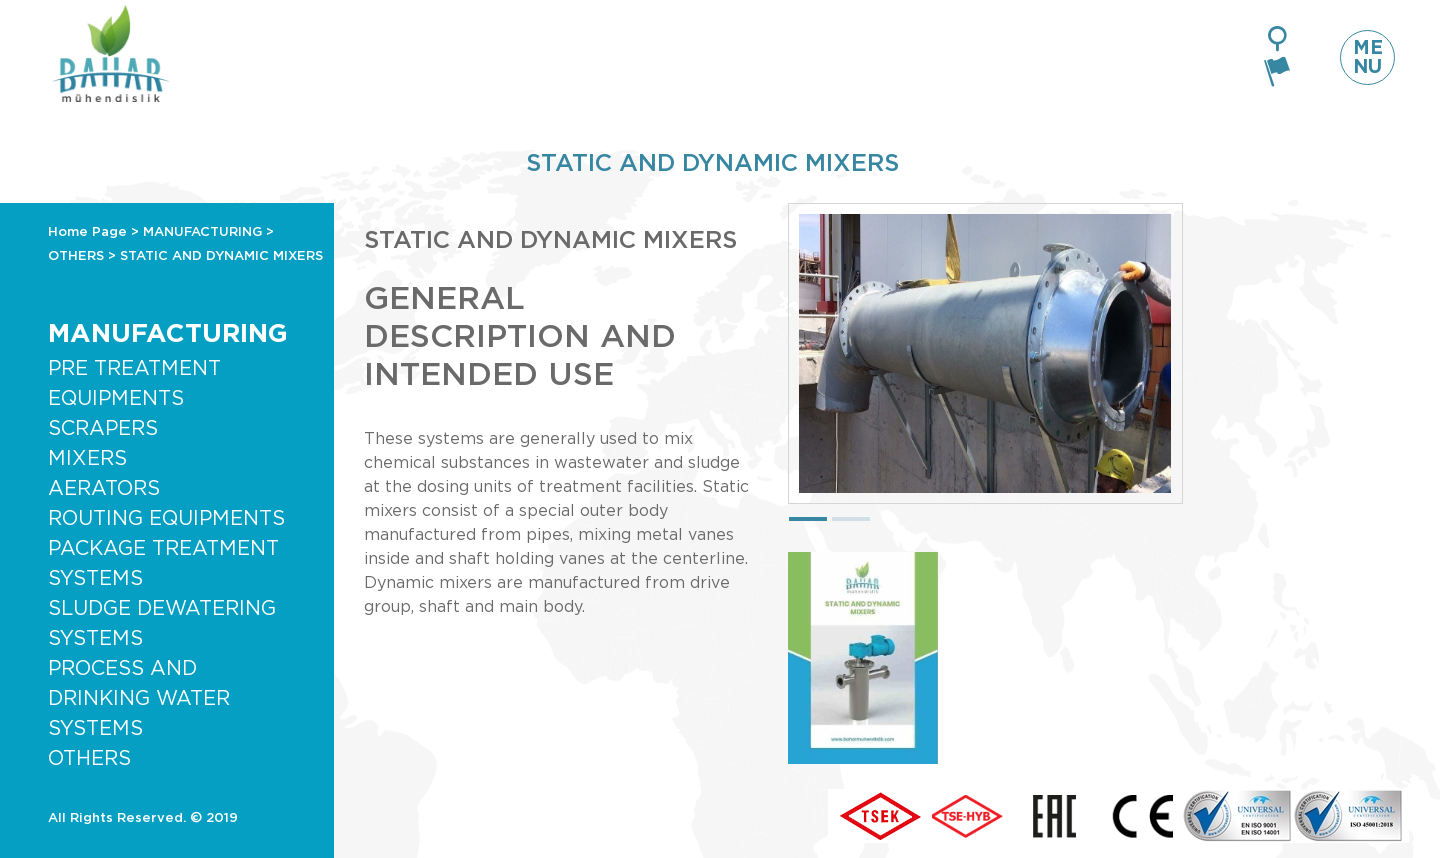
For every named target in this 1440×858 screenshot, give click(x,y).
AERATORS (104, 489)
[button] (808, 519)
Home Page (87, 232)
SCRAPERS (103, 429)
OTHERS (76, 256)
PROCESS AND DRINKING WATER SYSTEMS (139, 699)
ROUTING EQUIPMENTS (166, 519)
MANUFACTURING (202, 232)
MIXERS (87, 459)
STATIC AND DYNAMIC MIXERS (221, 256)
